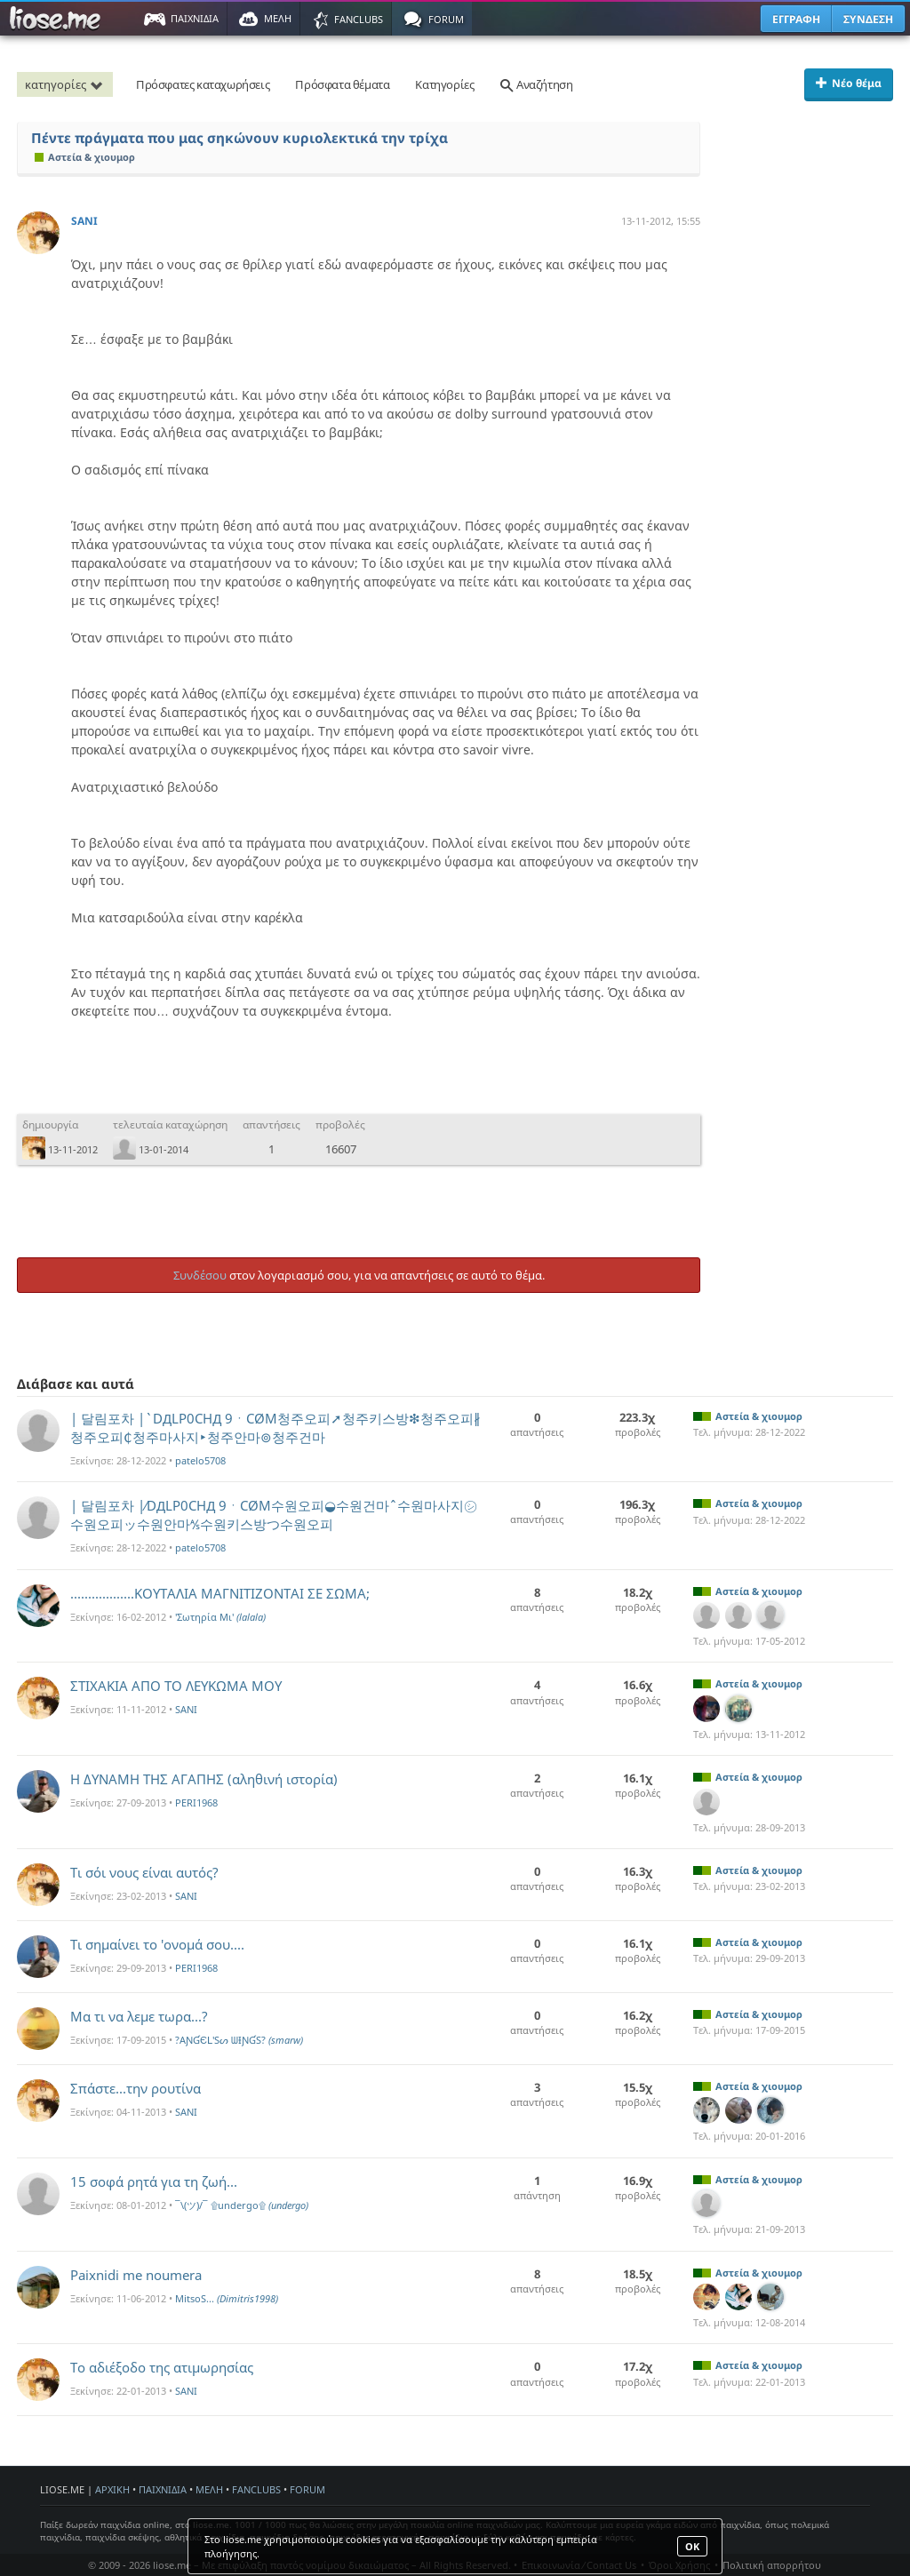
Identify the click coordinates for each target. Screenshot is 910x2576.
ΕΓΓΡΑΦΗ (796, 19)
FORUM (307, 2489)
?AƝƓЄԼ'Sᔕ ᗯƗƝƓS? (239, 2039)
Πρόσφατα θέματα (342, 84)
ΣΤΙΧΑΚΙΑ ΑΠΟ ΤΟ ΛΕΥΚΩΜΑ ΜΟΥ (176, 1686)
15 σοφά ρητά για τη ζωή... (153, 2181)
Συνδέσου (200, 1275)
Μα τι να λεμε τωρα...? (139, 2016)
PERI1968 (196, 1802)
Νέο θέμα (849, 83)
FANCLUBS (256, 2489)
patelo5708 (200, 1460)
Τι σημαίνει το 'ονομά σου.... (157, 1944)
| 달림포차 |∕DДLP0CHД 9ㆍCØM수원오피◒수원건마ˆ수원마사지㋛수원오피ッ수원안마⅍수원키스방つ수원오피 (273, 1514)
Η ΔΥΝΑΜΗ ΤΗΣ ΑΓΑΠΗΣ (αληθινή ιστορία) (204, 1779)
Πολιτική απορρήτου (771, 2565)
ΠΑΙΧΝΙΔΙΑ (163, 2489)
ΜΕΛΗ (209, 2489)
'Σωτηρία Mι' (220, 1616)
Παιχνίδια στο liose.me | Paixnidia (58, 19)
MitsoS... (226, 2298)
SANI (84, 220)
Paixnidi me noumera (136, 2275)
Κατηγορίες (444, 84)
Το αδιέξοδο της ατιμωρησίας (161, 2367)
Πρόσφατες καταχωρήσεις (202, 84)
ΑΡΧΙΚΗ (112, 2489)
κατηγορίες (66, 84)
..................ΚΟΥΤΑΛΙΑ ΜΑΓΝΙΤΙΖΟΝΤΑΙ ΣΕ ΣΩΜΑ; (220, 1593)
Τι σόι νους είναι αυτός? (144, 1872)
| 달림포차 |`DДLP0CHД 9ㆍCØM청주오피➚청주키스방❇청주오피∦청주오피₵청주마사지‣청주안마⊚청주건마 (275, 1427)
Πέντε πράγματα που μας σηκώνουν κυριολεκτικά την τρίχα (239, 138)
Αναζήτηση (535, 84)
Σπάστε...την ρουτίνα (135, 2088)
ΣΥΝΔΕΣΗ (868, 19)
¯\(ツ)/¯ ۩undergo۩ (241, 2205)
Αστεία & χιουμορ (85, 156)
